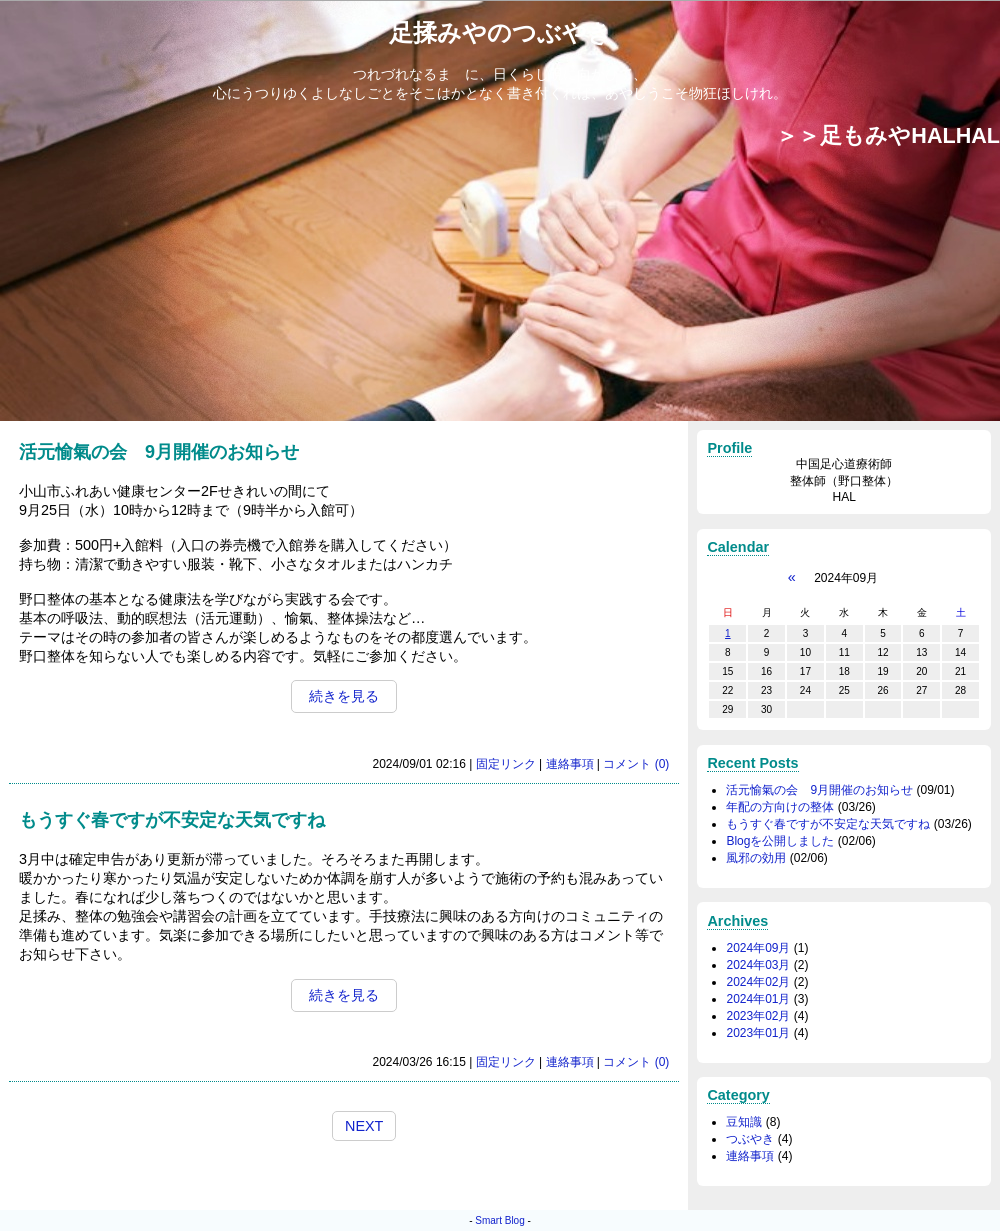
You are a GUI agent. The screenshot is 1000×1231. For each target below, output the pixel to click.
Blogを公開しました (780, 841)
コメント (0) (636, 764)
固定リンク (506, 764)
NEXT (364, 1126)
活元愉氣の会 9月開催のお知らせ (819, 790)
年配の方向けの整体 (780, 807)
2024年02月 (758, 982)
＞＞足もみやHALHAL (888, 135)
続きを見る (344, 696)
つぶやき (750, 1139)
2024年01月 (758, 999)
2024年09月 (758, 948)
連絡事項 (570, 764)
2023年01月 (758, 1033)
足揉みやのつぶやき (500, 32)
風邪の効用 (756, 858)
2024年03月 (758, 965)
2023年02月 (758, 1016)
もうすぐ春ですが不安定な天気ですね (828, 824)
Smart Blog (499, 1220)
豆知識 (744, 1122)
